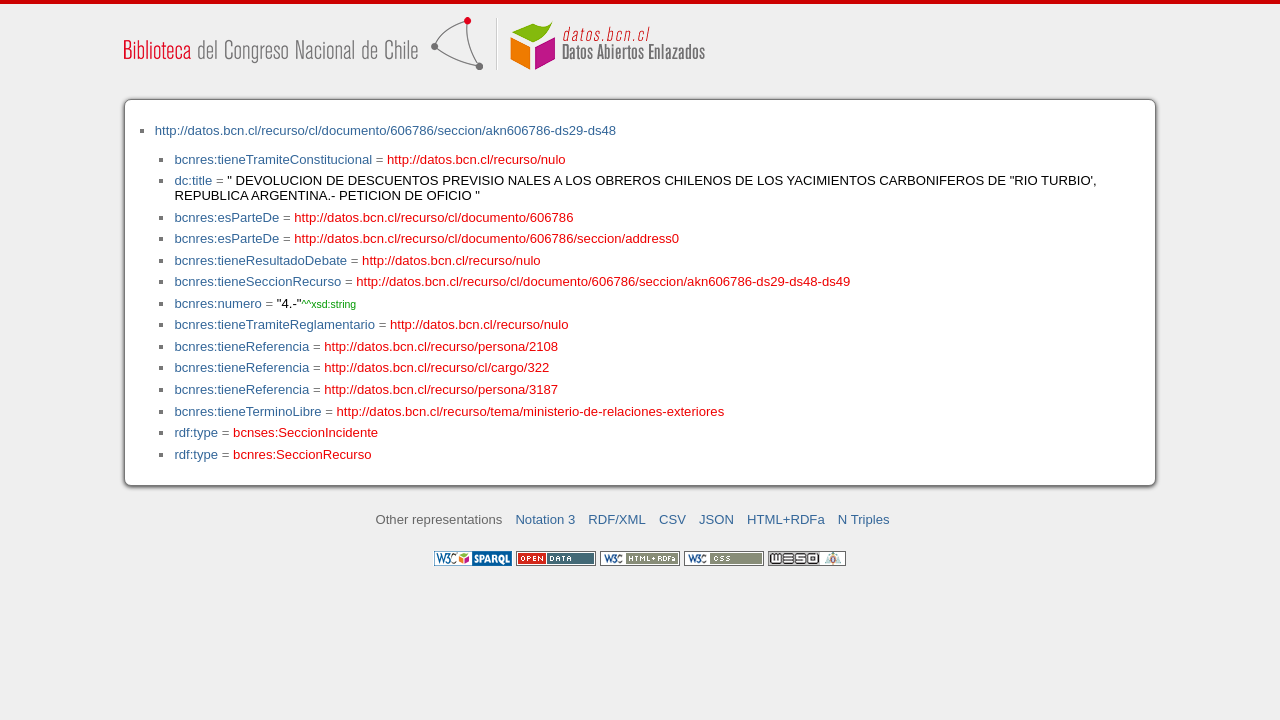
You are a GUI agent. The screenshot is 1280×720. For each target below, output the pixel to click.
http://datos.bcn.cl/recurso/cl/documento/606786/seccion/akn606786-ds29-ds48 (385, 130)
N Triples (864, 519)
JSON (716, 519)
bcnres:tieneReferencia (241, 346)
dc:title (193, 180)
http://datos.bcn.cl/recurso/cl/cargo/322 (436, 367)
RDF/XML (617, 519)
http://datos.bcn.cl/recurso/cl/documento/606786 (433, 217)
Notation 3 (545, 519)
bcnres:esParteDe (226, 217)
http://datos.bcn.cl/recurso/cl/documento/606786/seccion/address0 (486, 238)
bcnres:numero (217, 303)
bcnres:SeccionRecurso (302, 454)
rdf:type (196, 432)
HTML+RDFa (786, 519)
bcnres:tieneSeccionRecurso (257, 281)
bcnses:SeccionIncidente (305, 432)
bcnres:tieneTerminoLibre (247, 411)
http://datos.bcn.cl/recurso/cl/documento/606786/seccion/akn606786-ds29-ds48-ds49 (603, 281)
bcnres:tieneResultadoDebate (260, 260)
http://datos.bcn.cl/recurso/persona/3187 (441, 389)
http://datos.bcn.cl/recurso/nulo (476, 159)
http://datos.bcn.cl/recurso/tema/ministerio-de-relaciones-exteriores (531, 411)
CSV (672, 519)
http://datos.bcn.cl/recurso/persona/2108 (441, 346)
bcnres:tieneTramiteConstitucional (273, 159)
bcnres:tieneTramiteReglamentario (274, 324)
